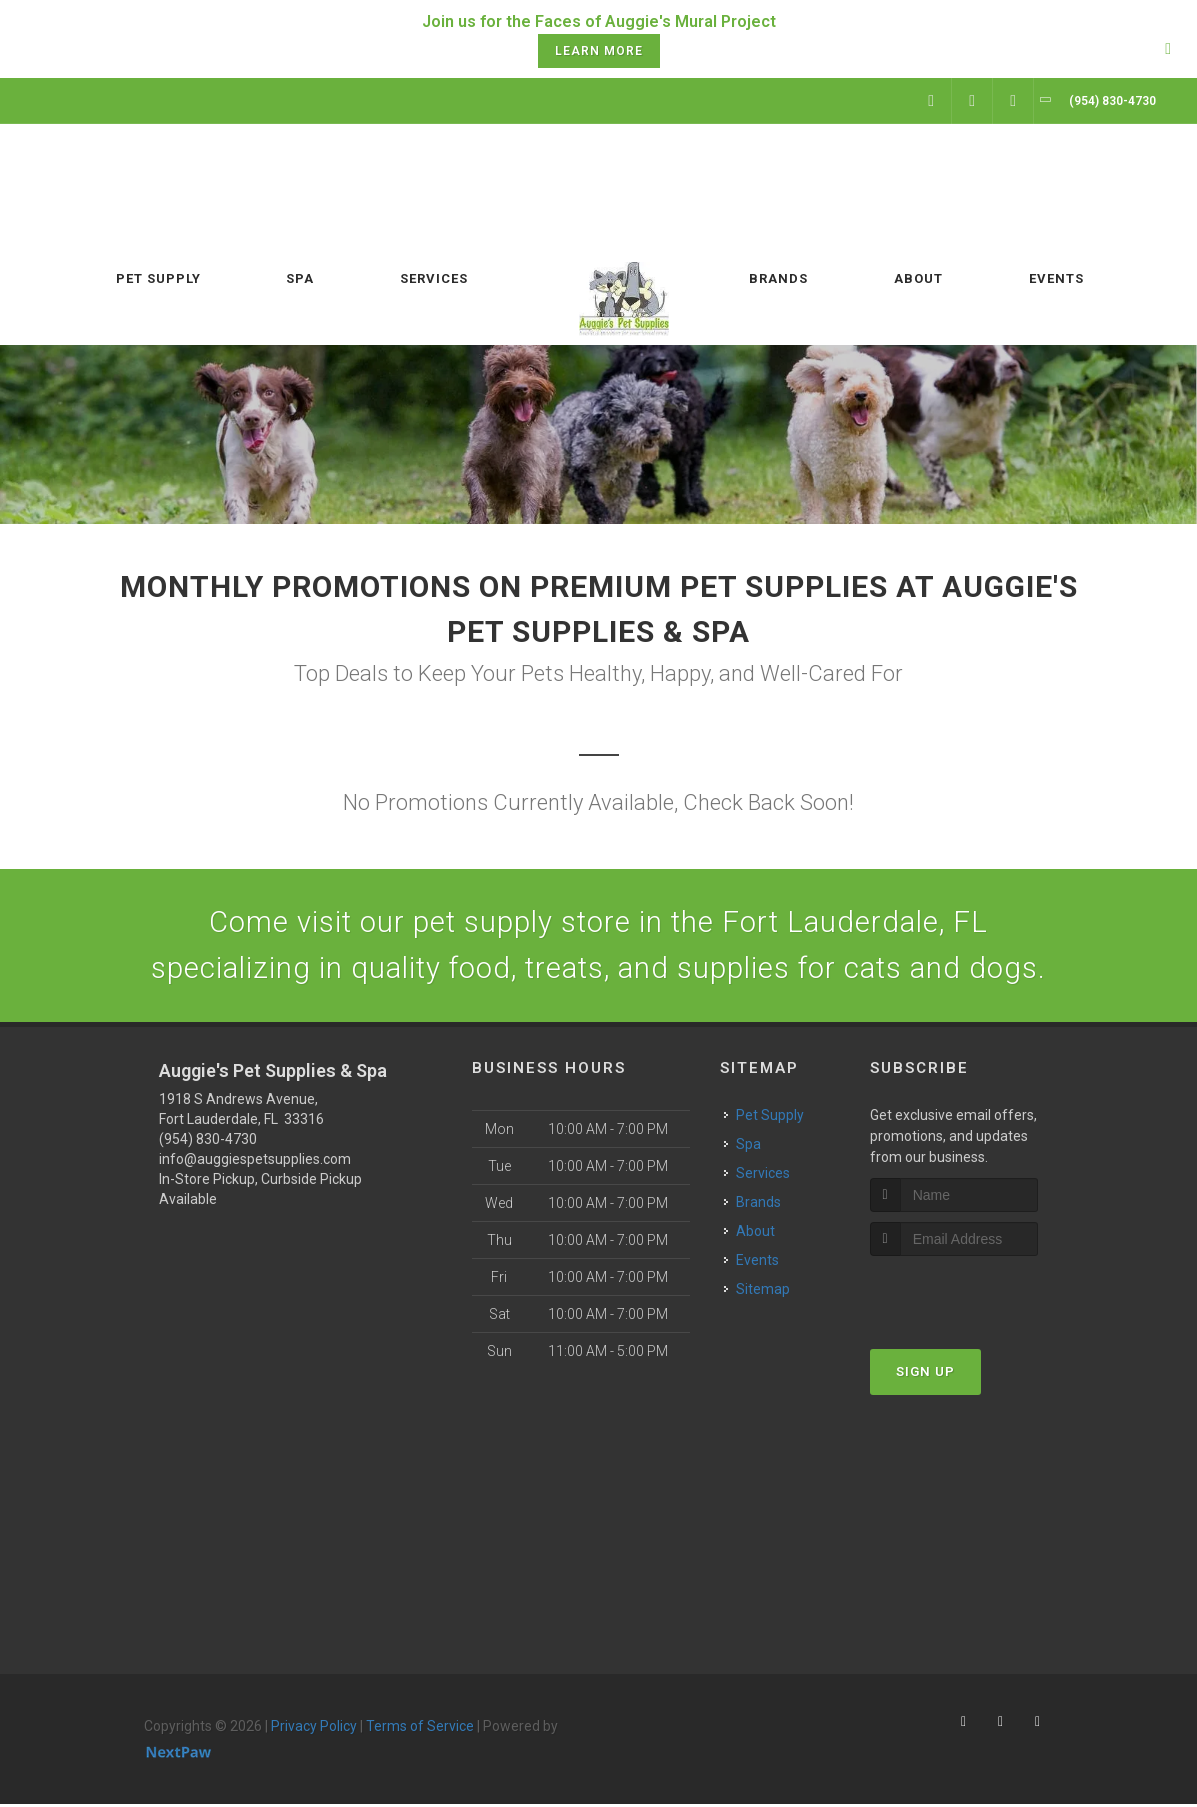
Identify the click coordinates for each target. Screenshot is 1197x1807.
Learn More (599, 51)
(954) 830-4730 (208, 1142)
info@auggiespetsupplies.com (255, 1162)
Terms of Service (420, 1729)
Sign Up (925, 1373)
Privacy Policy (314, 1729)
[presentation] (976, 1295)
